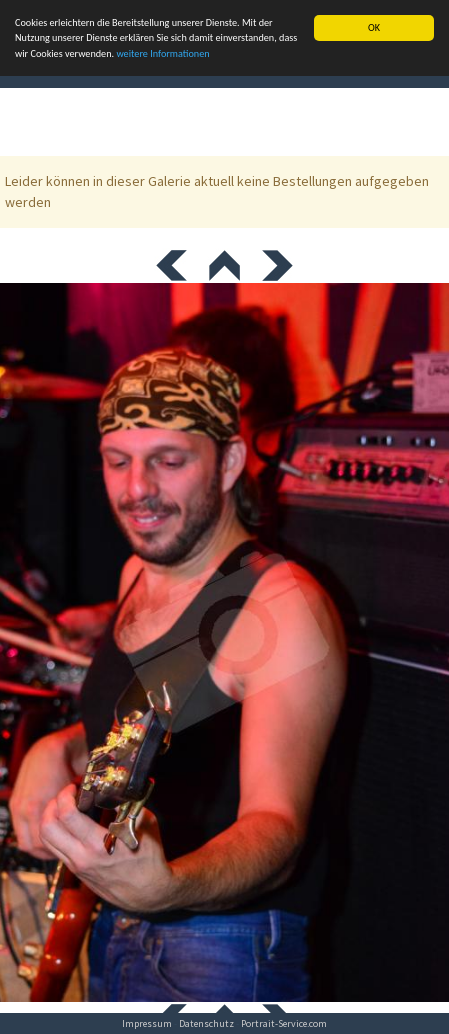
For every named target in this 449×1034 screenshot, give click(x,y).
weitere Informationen (162, 53)
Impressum (147, 1023)
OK (374, 27)
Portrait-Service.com (284, 1023)
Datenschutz (206, 1023)
